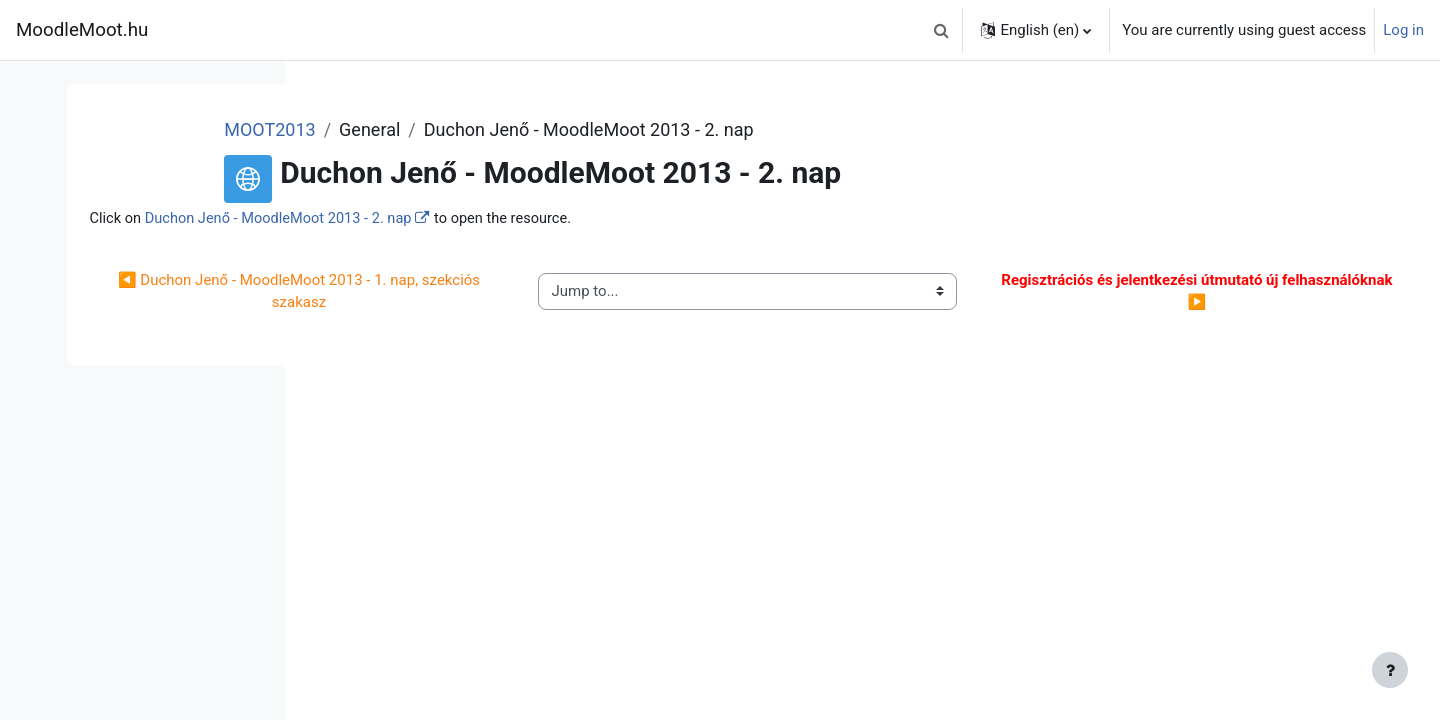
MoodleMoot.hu (82, 30)
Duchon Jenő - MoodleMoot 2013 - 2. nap (518, 219)
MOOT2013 (477, 129)
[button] (941, 30)
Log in (1403, 30)
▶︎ (1206, 292)
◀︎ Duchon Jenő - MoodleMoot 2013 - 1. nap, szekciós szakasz (490, 292)
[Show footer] (1390, 670)
